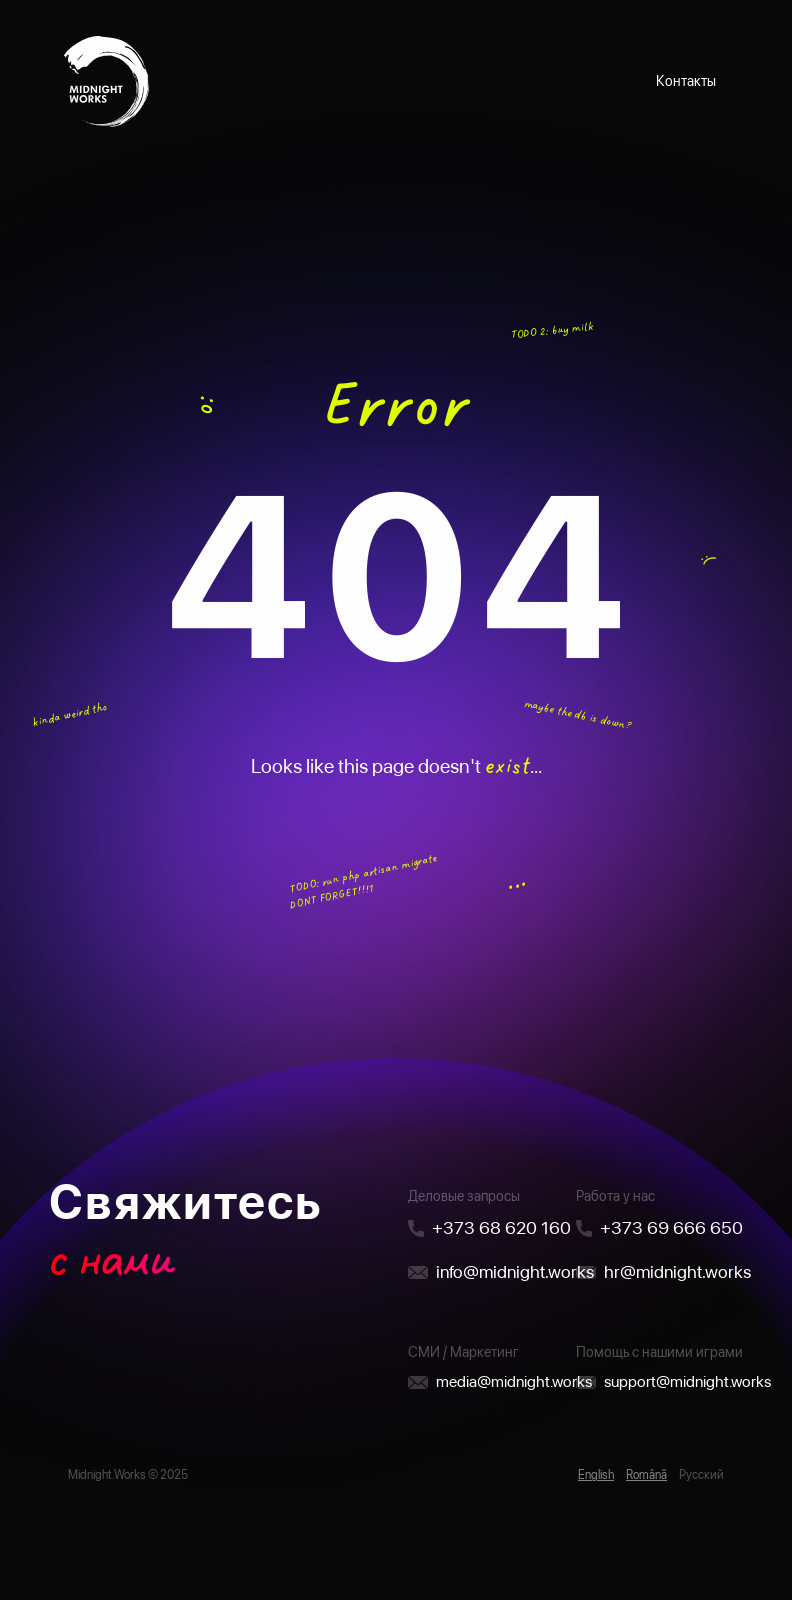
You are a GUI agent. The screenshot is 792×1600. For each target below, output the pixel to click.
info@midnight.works (515, 1271)
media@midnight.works (514, 1381)
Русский (701, 1475)
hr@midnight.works (677, 1271)
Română (646, 1475)
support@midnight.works (687, 1381)
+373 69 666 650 (671, 1227)
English (596, 1475)
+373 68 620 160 (501, 1227)
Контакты (686, 81)
